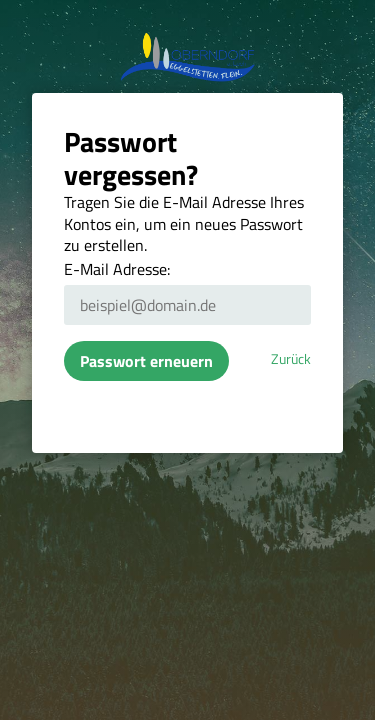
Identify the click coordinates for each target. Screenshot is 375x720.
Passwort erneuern (146, 361)
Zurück (291, 359)
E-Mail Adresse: (117, 269)
